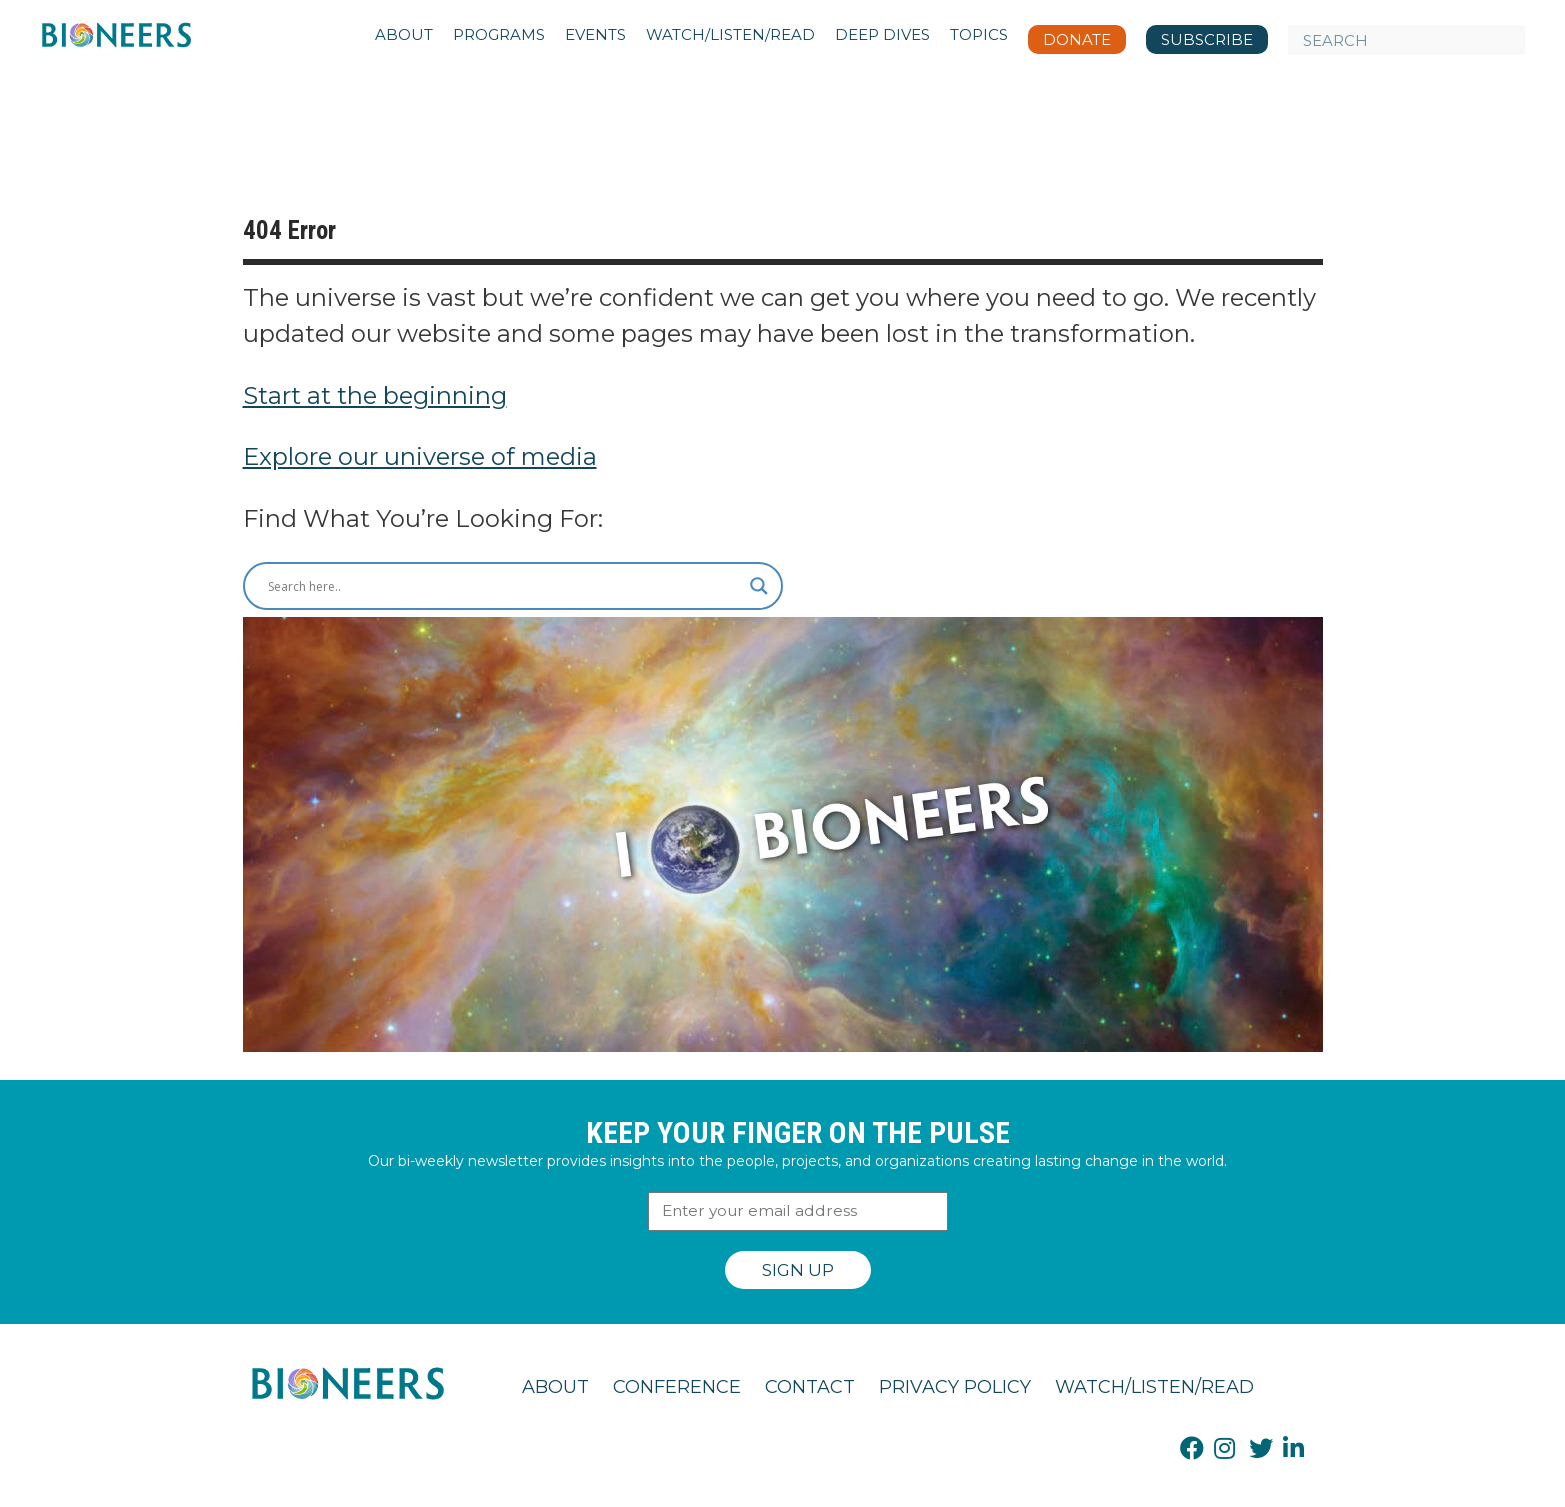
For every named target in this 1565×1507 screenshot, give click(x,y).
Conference (677, 1387)
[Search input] (504, 586)
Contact (810, 1387)
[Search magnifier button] (759, 586)
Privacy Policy (955, 1387)
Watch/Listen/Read (1154, 1387)
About (555, 1387)
